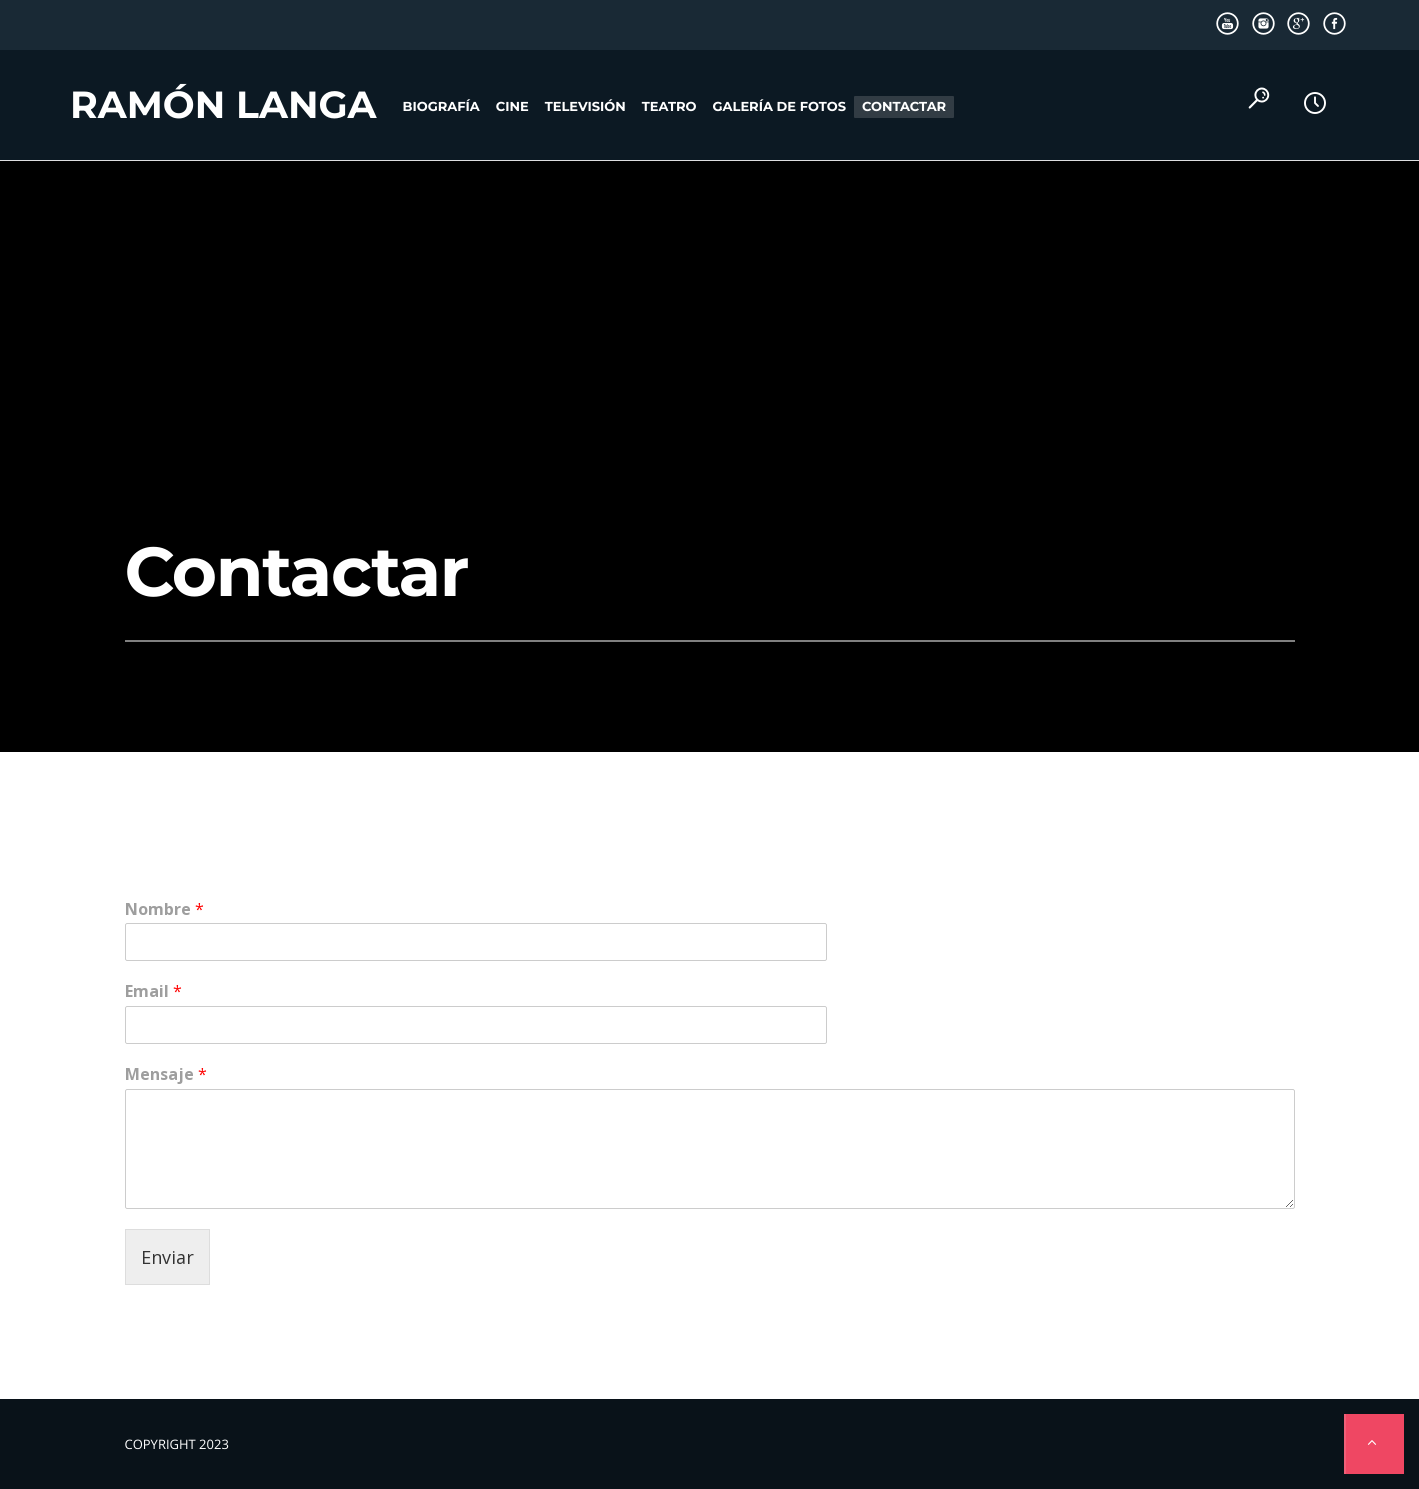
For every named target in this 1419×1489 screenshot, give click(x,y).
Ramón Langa (223, 105)
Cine (512, 107)
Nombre (164, 909)
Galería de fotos (779, 107)
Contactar (904, 107)
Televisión (585, 107)
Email (153, 991)
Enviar (167, 1257)
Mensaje (166, 1074)
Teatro (669, 107)
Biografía (441, 107)
